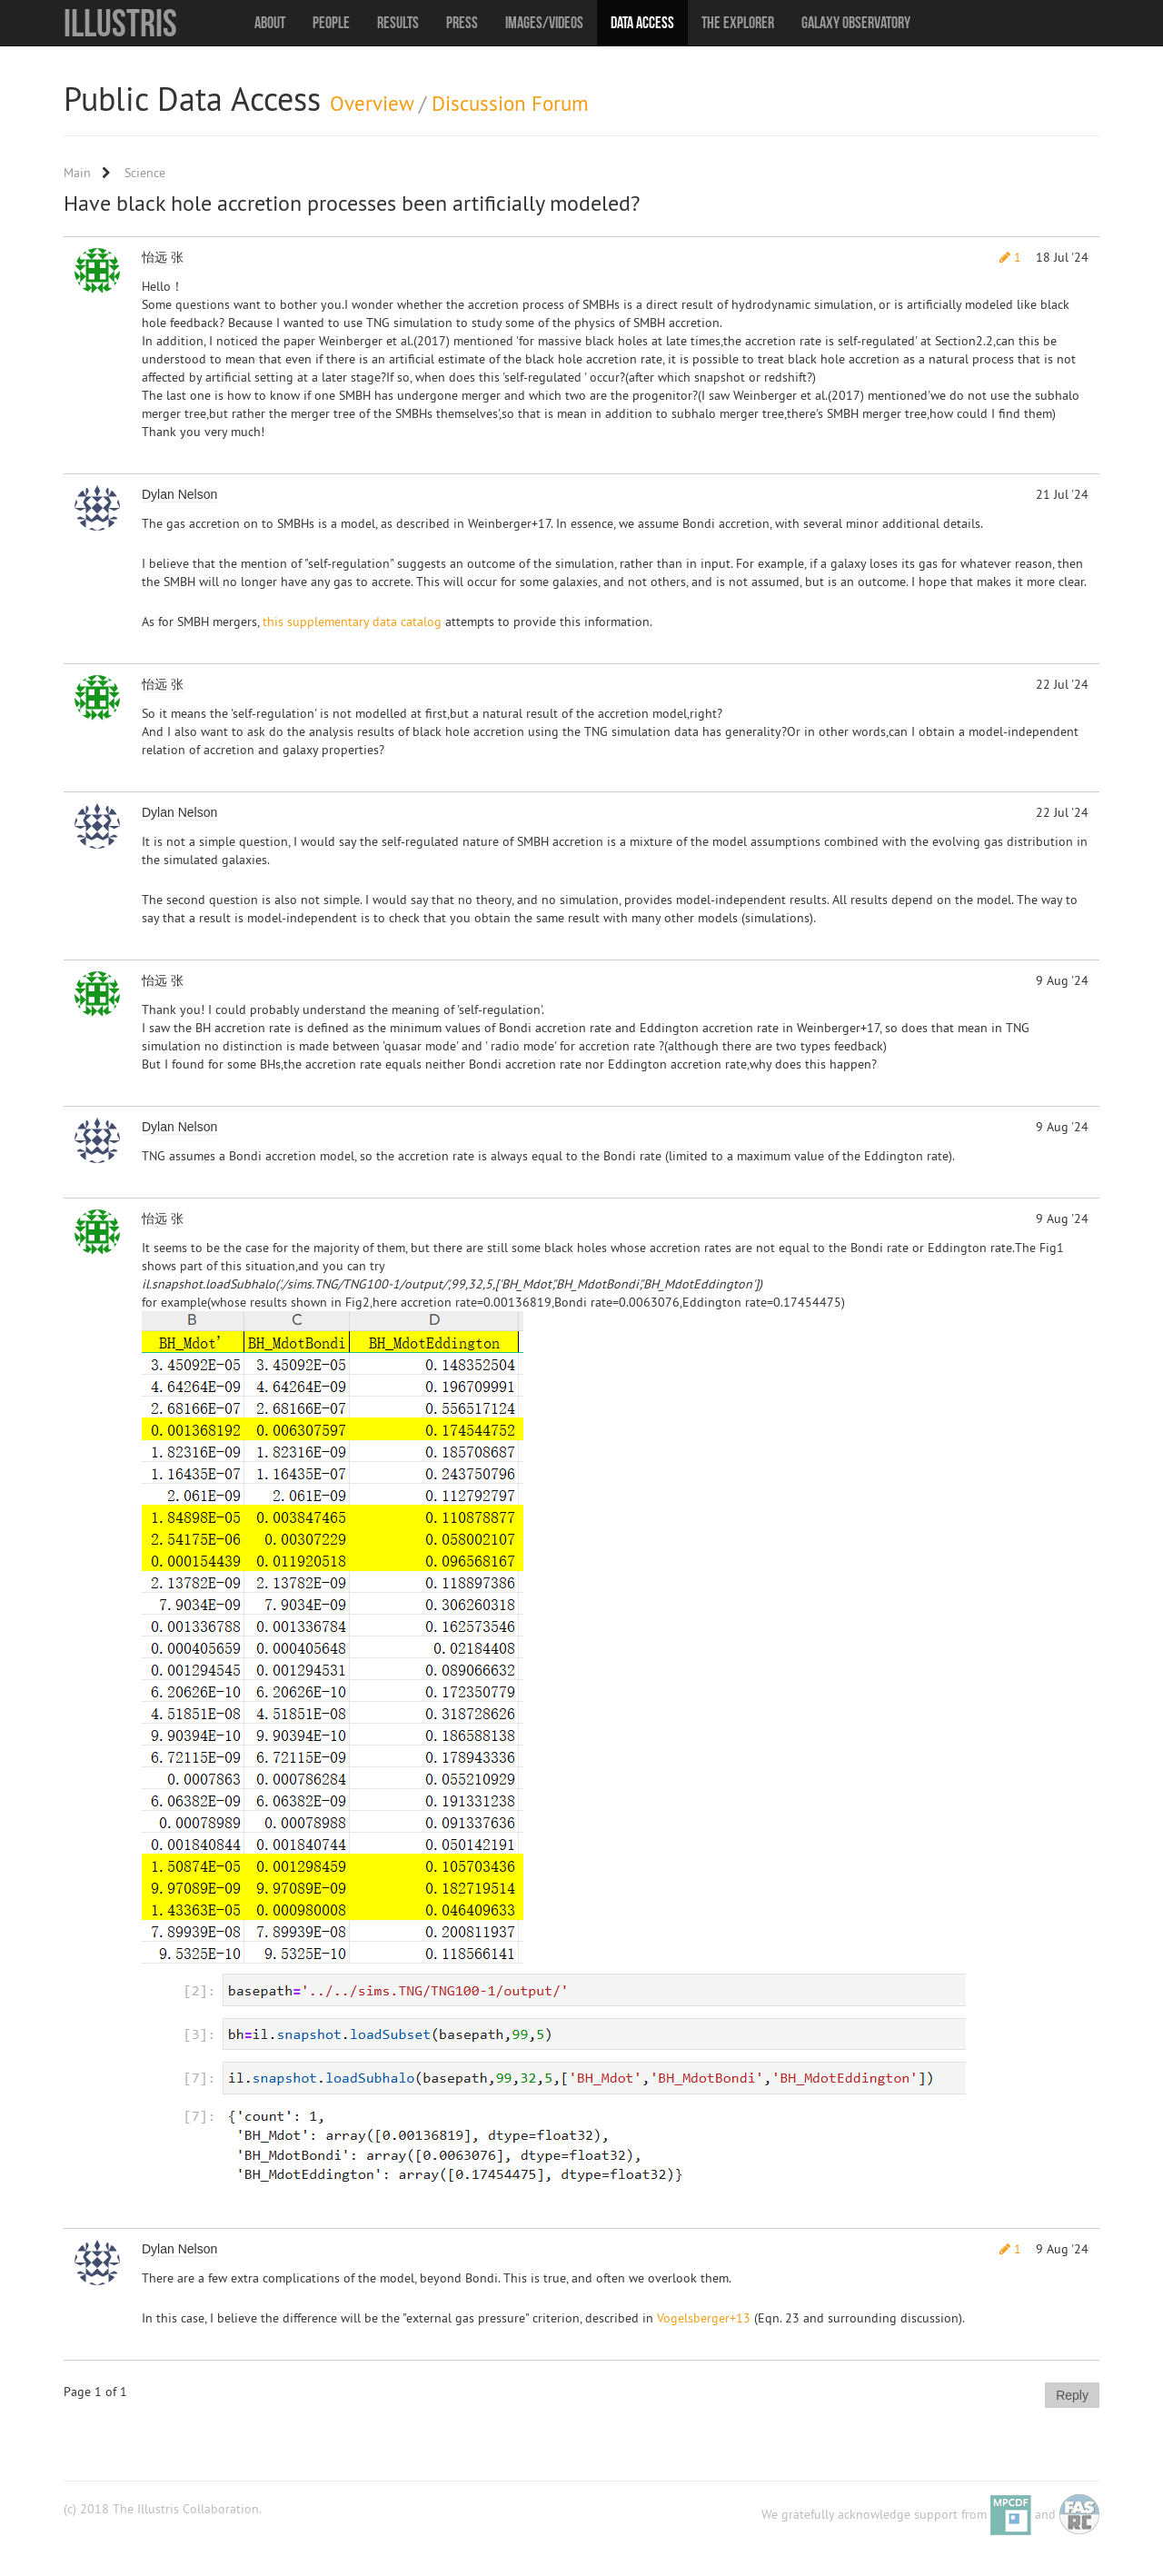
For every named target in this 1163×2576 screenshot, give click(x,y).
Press (462, 23)
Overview (371, 103)
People (331, 23)
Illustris (120, 23)
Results (398, 23)
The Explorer (737, 23)
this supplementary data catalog (352, 621)
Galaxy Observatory (855, 23)
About (269, 23)
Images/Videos (544, 23)
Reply (1072, 2395)
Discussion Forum (510, 103)
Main (77, 172)
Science (144, 172)
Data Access (642, 23)
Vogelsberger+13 (703, 2318)
